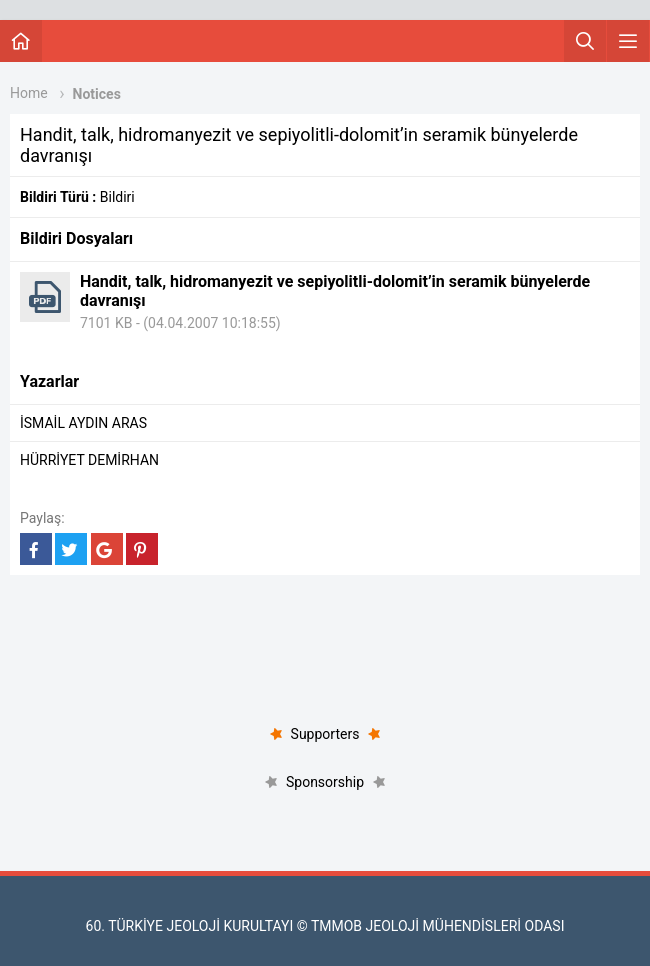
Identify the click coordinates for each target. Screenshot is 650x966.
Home (29, 93)
